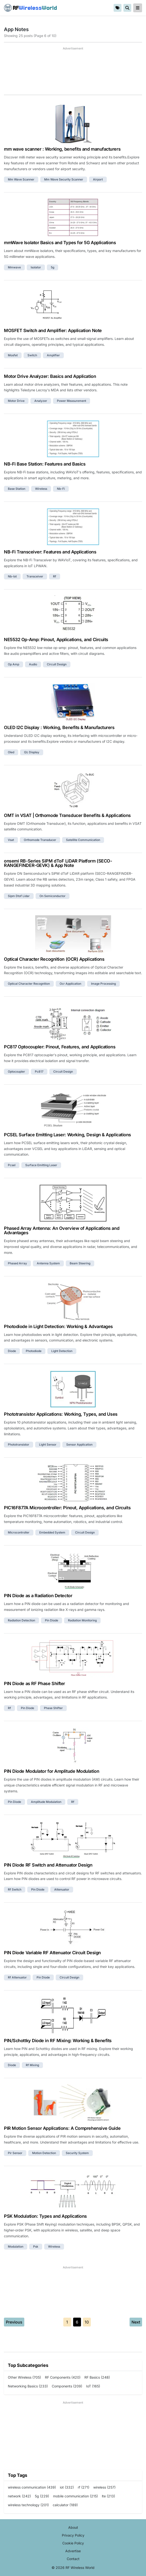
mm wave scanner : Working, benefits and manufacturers (62, 149)
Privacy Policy (73, 2535)
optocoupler (16, 1071)
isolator (36, 267)
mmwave (14, 267)
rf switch (14, 1889)
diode (12, 1351)
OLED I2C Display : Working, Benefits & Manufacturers (59, 727)
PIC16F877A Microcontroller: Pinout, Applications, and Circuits (67, 1507)
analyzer (40, 401)
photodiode (33, 1351)
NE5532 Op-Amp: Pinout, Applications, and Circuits (56, 639)
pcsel (11, 1165)
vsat (11, 840)
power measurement (71, 401)
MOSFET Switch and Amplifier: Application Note (53, 330)
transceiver (35, 576)
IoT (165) (93, 2386)
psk (35, 2246)
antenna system (48, 1263)
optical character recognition (29, 983)
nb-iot (12, 576)
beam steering (80, 1263)
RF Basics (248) (97, 2377)
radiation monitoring (82, 1620)
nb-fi (61, 489)
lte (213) (108, 2496)
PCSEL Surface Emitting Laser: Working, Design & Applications (67, 1134)
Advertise (73, 2551)
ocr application (70, 983)
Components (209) (67, 2386)
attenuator (61, 1889)
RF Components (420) (62, 2377)
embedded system (52, 1532)
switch (32, 355)
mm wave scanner (21, 179)
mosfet (13, 355)
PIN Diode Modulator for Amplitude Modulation (51, 1771)
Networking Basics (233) (28, 2386)
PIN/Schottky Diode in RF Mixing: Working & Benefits (58, 2040)
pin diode (51, 1620)
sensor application (79, 1444)
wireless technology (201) (28, 2505)
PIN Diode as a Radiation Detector (38, 1595)
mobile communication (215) (75, 2496)
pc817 (39, 1071)
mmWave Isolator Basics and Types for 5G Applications (60, 242)
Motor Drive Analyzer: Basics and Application (50, 376)
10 (87, 2322)
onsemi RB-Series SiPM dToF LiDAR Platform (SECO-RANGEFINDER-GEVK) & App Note (58, 863)
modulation (15, 2246)
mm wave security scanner (63, 179)
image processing (103, 983)
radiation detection (21, 1620)
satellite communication (83, 840)
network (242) (19, 2496)
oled (11, 752)
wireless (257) (104, 2487)
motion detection (44, 2153)
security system (77, 2153)
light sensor (47, 1444)
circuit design (56, 664)
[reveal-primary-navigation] (137, 7)
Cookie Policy (73, 2543)
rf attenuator (17, 1977)
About (73, 2527)
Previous (14, 2322)
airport (98, 179)
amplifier (53, 355)
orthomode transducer (40, 840)
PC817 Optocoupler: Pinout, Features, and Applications (59, 1046)
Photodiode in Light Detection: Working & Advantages (58, 1326)
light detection (61, 1351)
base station (16, 489)
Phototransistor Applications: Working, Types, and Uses (61, 1414)
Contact (73, 2559)
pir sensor (15, 2153)
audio (33, 664)
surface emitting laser (41, 1165)
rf (54, 576)
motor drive (16, 401)
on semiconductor (53, 896)
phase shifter (53, 1708)
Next (136, 2322)
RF (30, 7)
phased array (17, 1263)
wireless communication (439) (32, 2487)
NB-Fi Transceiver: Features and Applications (50, 551)
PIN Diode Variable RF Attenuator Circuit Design (52, 1952)
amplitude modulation (46, 1802)
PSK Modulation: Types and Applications (45, 2216)
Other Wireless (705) (24, 2377)
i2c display (31, 752)
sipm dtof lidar (19, 896)
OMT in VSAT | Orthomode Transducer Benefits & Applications (67, 815)
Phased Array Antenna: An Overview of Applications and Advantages (61, 1230)
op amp (13, 664)
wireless (41, 489)
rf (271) (83, 2487)
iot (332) (67, 2487)
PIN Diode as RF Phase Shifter (34, 1683)
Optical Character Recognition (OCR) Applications (54, 959)
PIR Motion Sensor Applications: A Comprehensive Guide (62, 2128)
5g (52, 267)
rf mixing (32, 2065)
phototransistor (18, 1444)
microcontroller (18, 1532)
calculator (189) (65, 2505)
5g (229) (42, 2496)
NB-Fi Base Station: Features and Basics (44, 464)
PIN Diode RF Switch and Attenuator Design (48, 1865)
